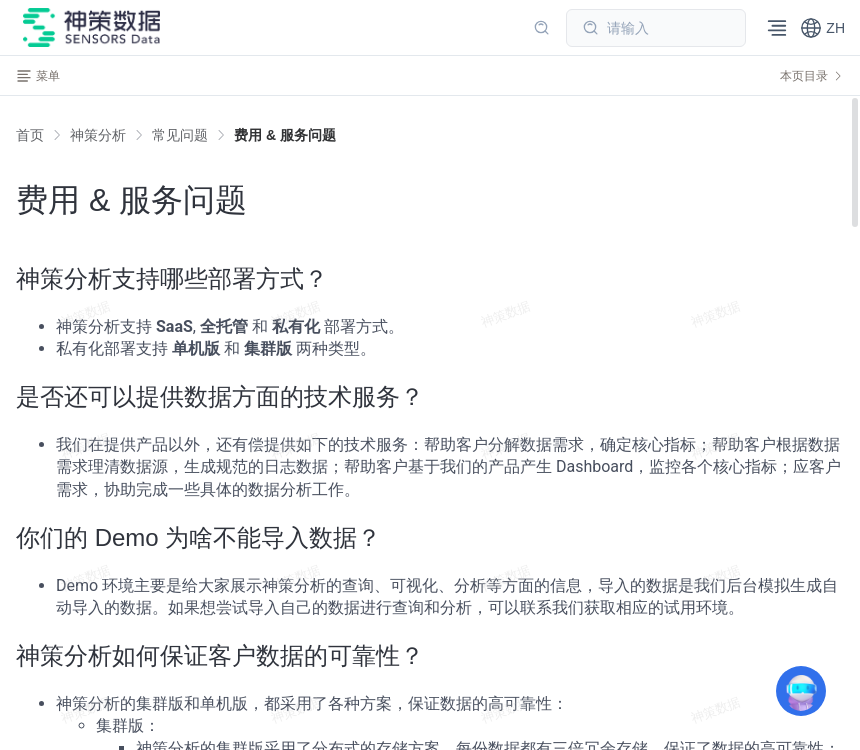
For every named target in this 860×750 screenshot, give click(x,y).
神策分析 (98, 135)
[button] (822, 28)
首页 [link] (30, 135)
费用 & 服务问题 (285, 135)
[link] (98, 135)
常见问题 (180, 135)
